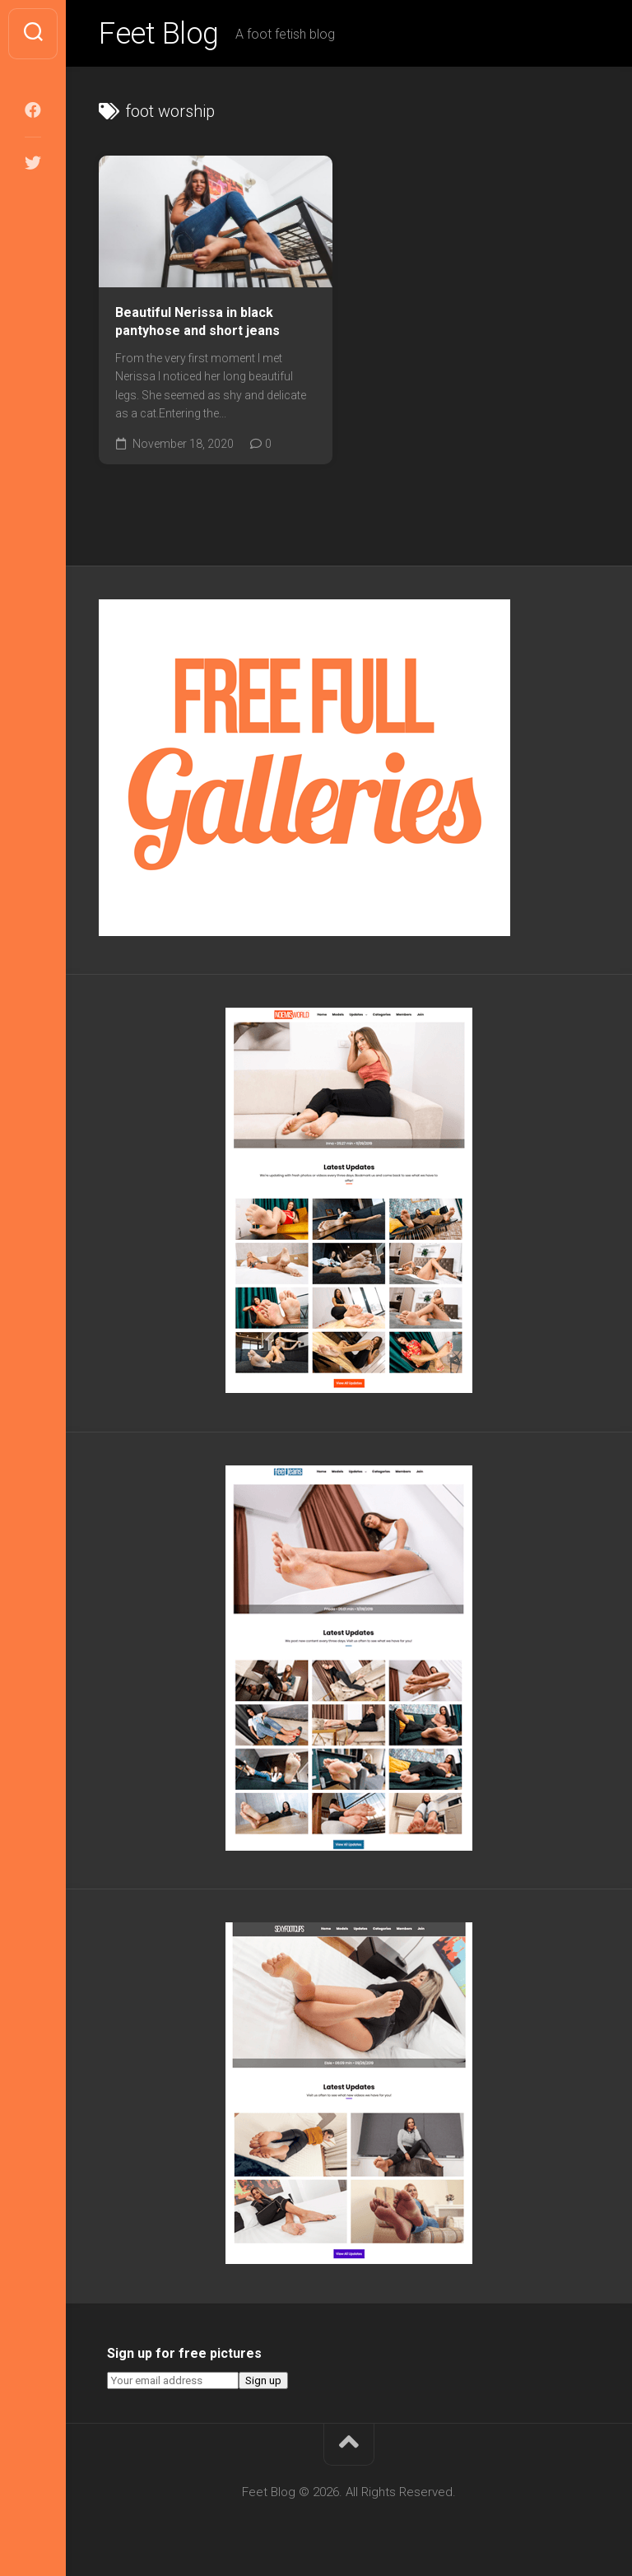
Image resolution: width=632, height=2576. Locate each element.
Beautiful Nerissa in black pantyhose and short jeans (197, 322)
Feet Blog (159, 33)
